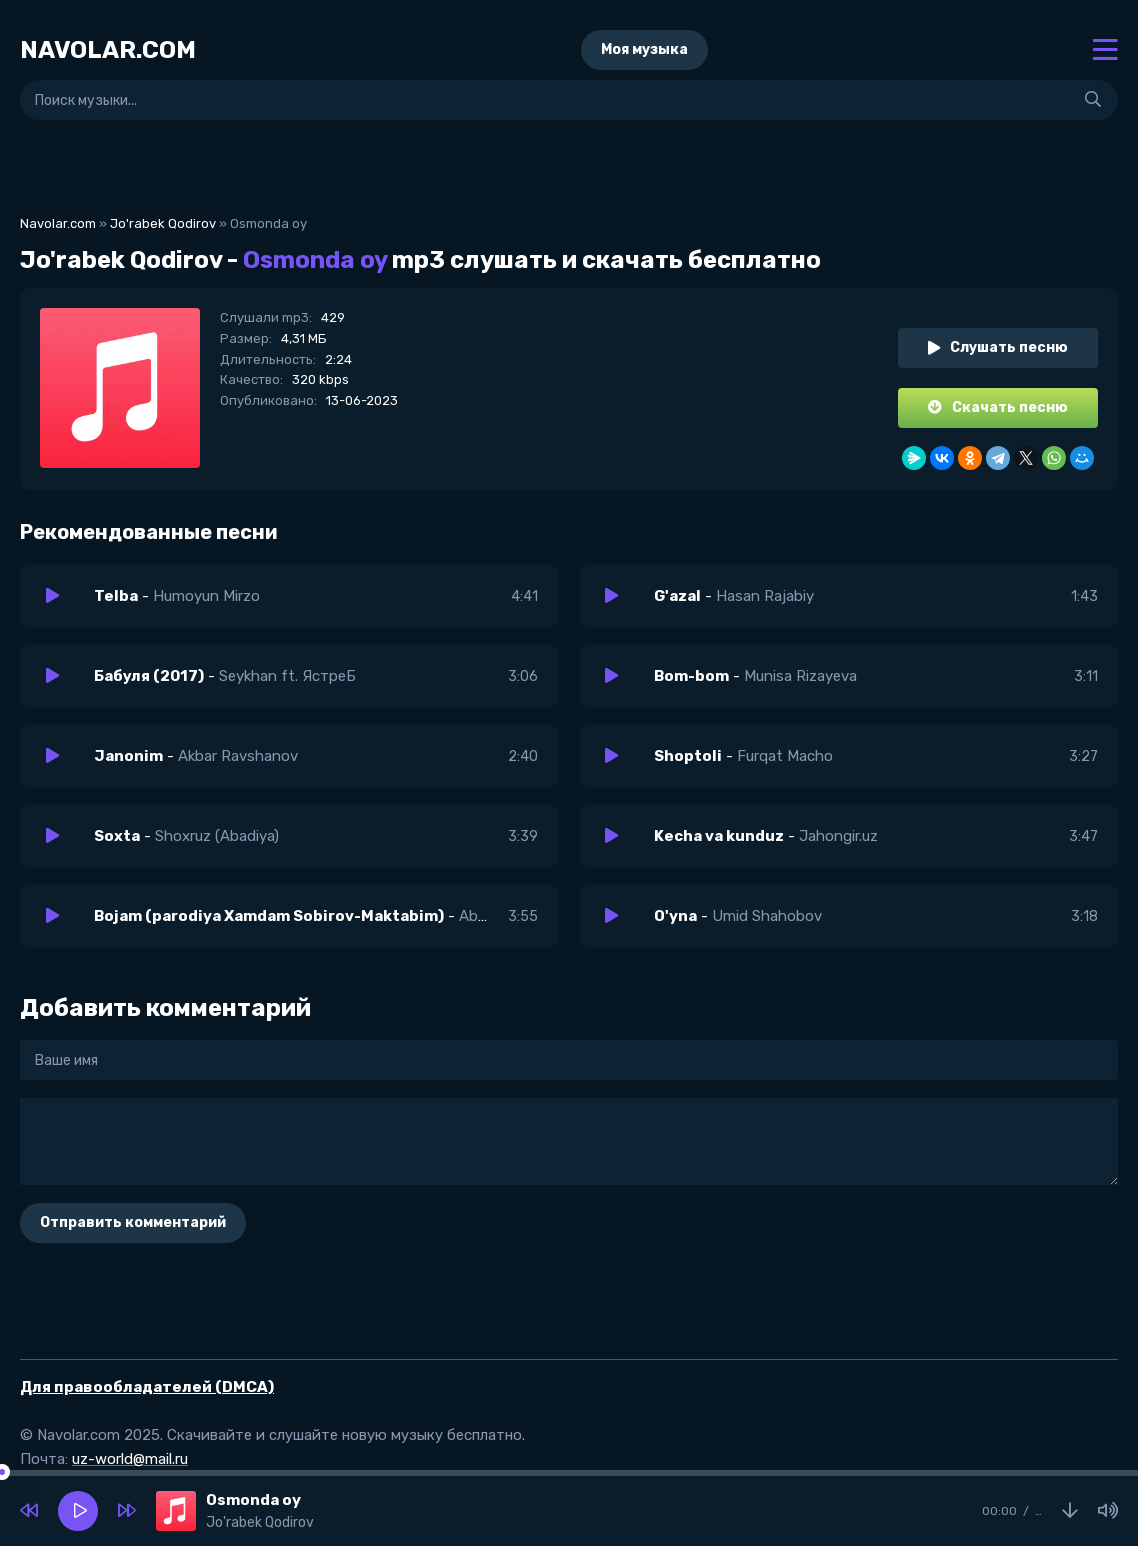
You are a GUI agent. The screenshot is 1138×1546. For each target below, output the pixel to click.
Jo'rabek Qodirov (163, 223)
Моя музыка (644, 49)
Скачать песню (998, 407)
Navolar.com (58, 223)
